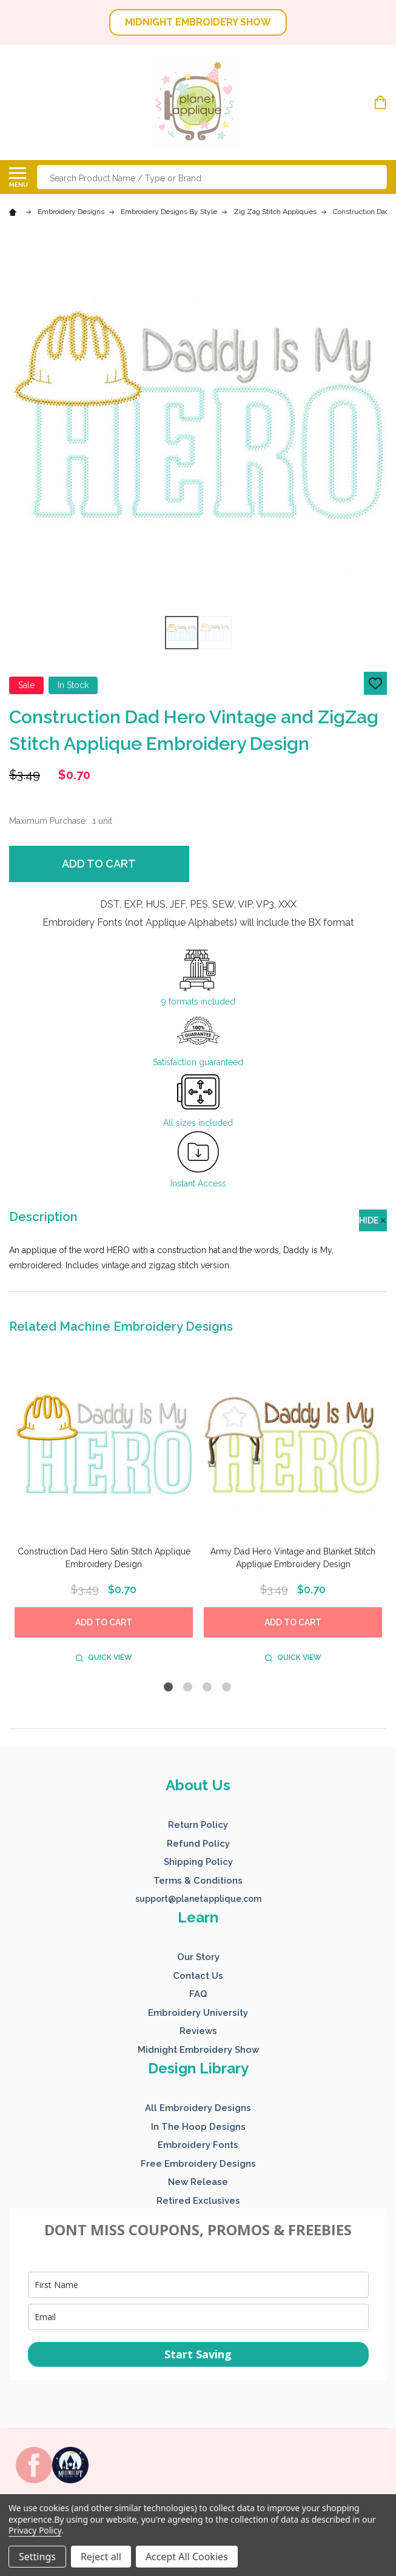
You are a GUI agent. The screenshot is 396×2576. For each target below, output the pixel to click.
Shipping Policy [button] (198, 1861)
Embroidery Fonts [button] (198, 2144)
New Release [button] (198, 2181)
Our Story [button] (198, 1957)
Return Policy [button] (198, 1824)
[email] (198, 2317)
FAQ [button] (198, 1994)
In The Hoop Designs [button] (198, 2126)
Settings (37, 2556)
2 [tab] (188, 1687)
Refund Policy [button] (198, 1843)
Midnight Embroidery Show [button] (198, 2049)
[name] (198, 2285)
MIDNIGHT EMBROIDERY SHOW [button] (198, 22)
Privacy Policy (34, 2530)
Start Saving (198, 2354)
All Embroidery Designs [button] (198, 2108)
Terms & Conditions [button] (198, 1880)
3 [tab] (207, 1687)
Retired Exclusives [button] (198, 2200)
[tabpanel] (103, 1513)
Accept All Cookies (187, 2556)
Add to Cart (99, 863)
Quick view (104, 1657)
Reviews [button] (198, 2031)
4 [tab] (227, 1687)
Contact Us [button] (198, 1975)
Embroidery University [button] (198, 2012)
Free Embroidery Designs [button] (198, 2163)
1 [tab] (168, 1687)
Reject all (101, 2556)
